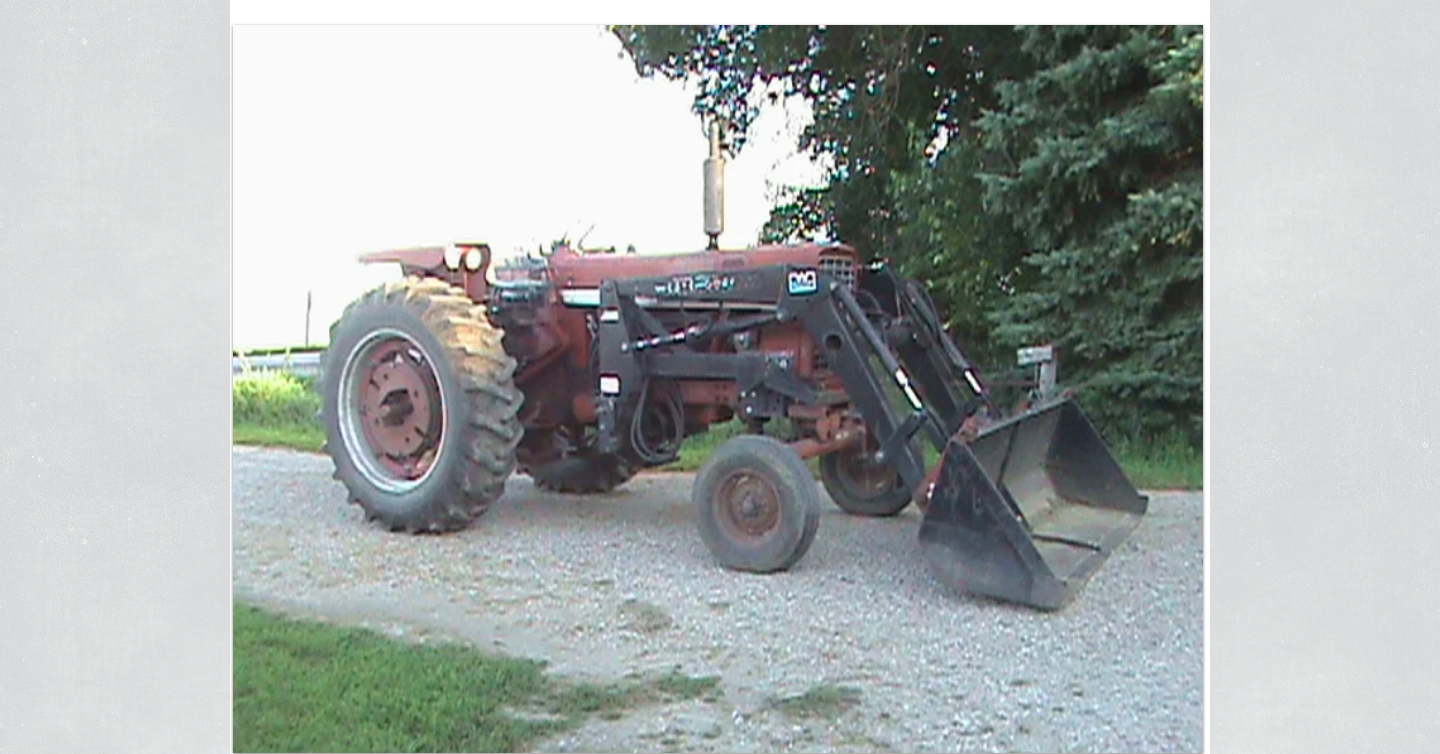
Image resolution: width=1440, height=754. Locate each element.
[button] (718, 389)
